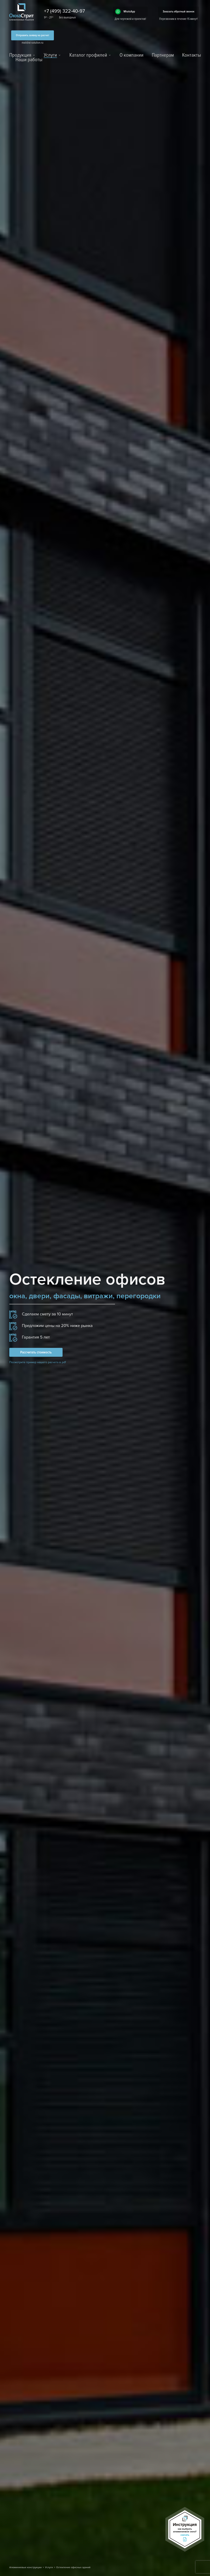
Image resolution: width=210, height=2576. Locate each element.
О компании (132, 55)
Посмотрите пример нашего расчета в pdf (37, 1362)
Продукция (20, 55)
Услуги (50, 55)
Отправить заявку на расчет (32, 35)
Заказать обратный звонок (178, 11)
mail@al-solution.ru (32, 42)
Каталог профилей (88, 55)
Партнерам (163, 55)
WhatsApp (129, 11)
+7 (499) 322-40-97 (64, 11)
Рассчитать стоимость (36, 1352)
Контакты (191, 55)
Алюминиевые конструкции (25, 2567)
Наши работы (28, 60)
